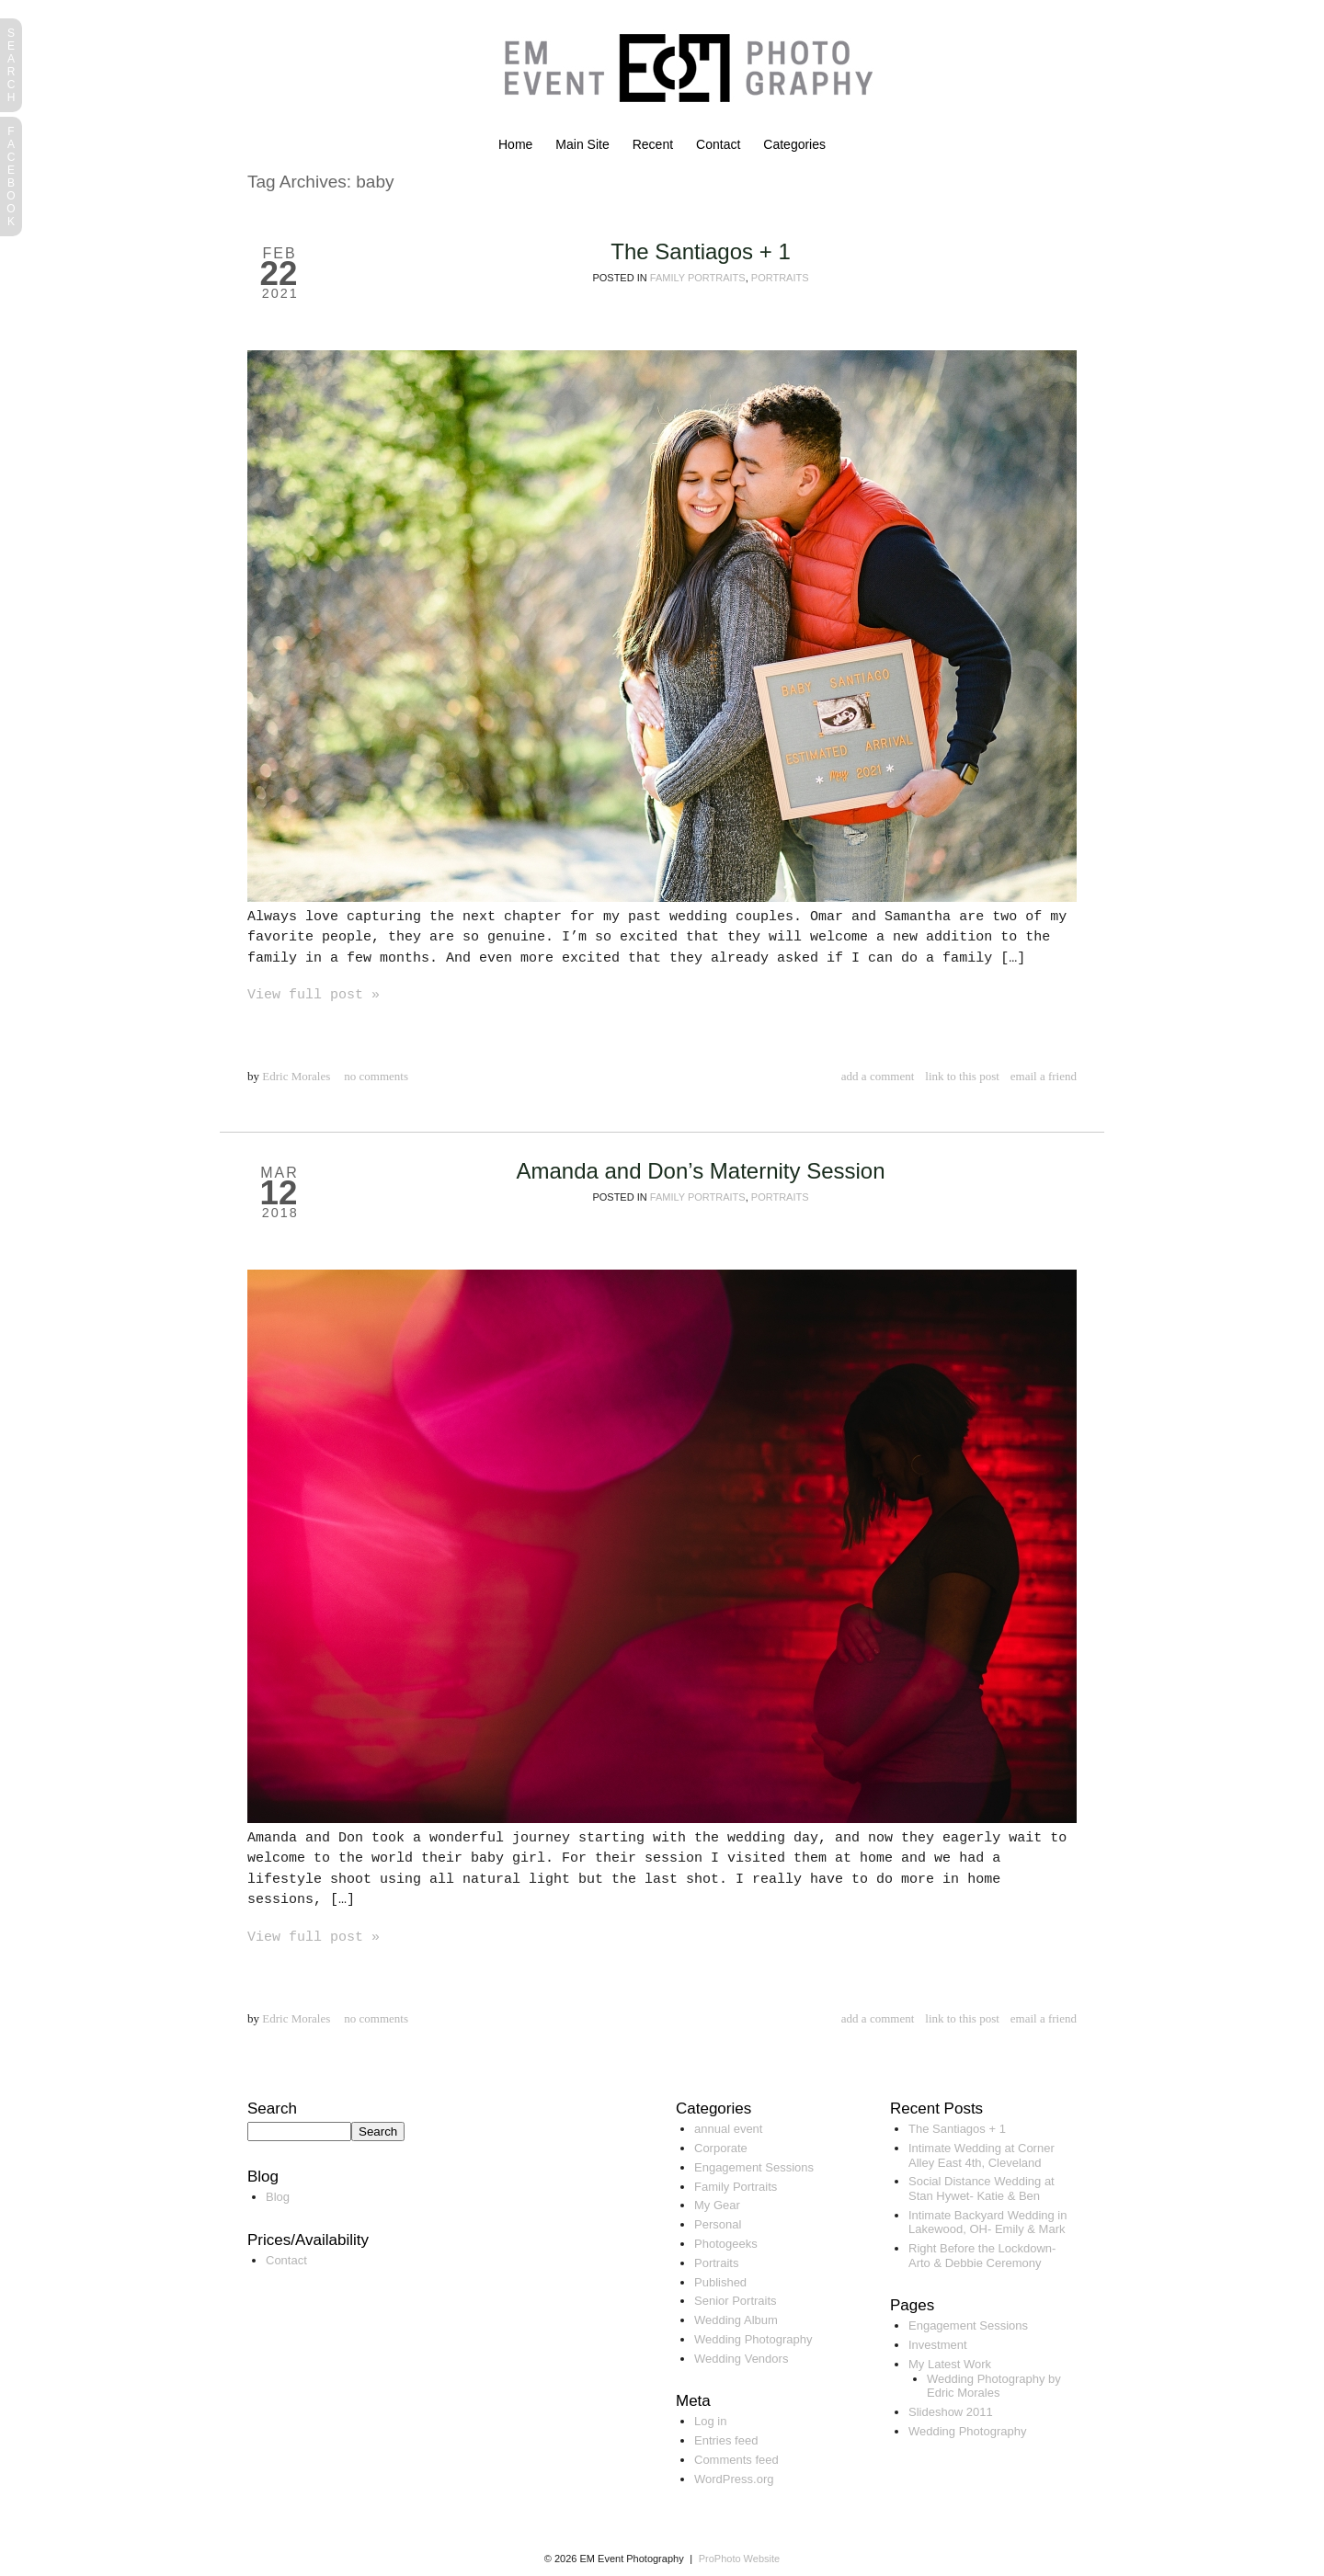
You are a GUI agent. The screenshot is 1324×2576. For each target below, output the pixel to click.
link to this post (962, 1076)
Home (515, 144)
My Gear (717, 2205)
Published (720, 2282)
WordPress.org (733, 2479)
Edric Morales (296, 1076)
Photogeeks (726, 2244)
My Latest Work (949, 2364)
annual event (728, 2129)
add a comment (877, 1076)
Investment (937, 2345)
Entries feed (726, 2440)
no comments (376, 1076)
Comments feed (736, 2460)
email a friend (1043, 1076)
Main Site (582, 144)
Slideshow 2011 (950, 2412)
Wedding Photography (753, 2339)
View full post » (313, 995)
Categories (794, 144)
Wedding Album (736, 2320)
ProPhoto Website (739, 2558)
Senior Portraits (735, 2301)
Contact (718, 144)
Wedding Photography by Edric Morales (994, 2386)
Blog (278, 2197)
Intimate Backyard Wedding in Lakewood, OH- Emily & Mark (987, 2222)
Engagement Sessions (754, 2167)
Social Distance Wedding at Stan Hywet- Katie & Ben (981, 2188)
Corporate (721, 2148)
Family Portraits (698, 277)
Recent (653, 144)
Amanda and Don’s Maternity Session (700, 1170)
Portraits (780, 277)
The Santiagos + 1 (700, 251)
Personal (717, 2224)
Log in (710, 2421)
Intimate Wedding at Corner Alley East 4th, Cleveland (981, 2155)
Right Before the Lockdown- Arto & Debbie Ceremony (982, 2255)
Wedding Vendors (741, 2358)
